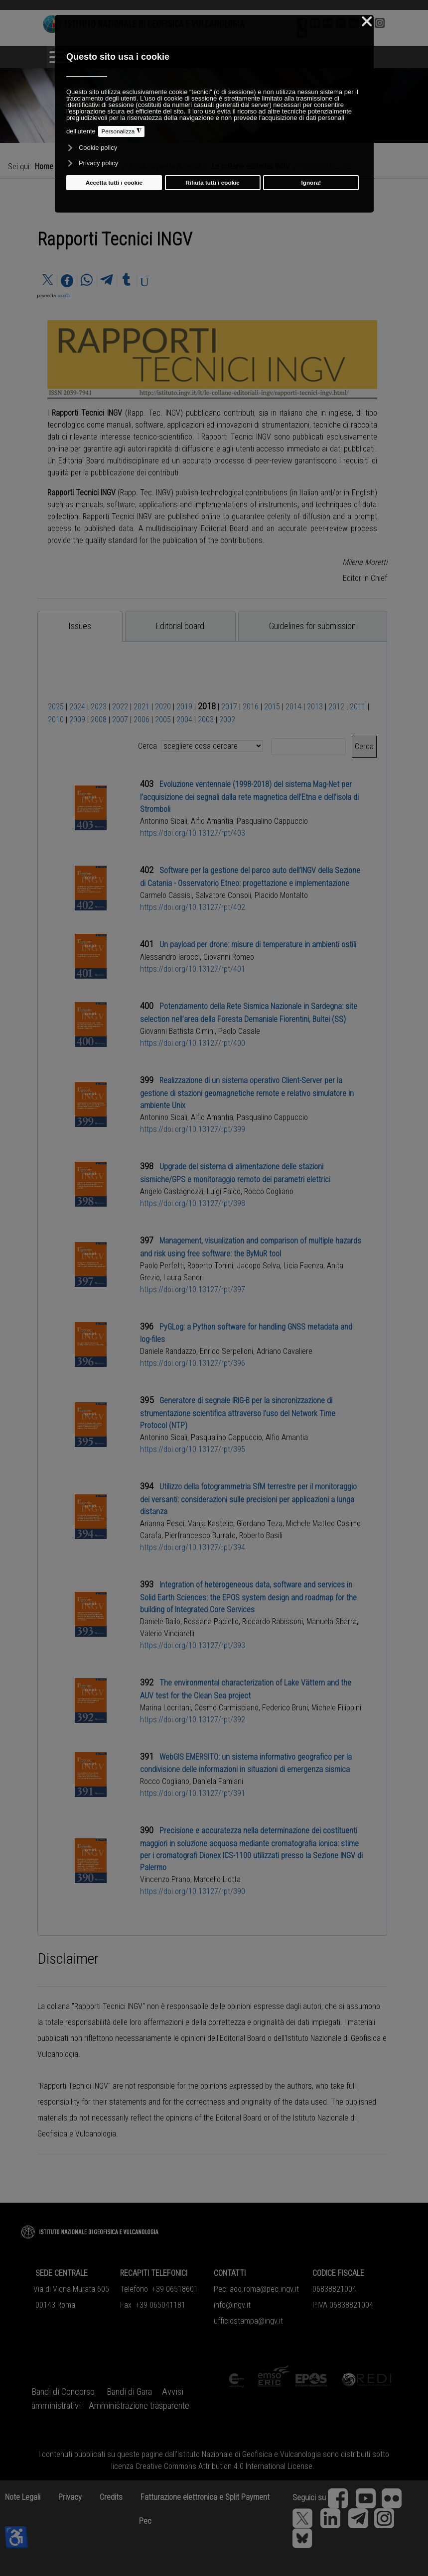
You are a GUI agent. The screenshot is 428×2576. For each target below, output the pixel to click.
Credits (111, 2497)
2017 (229, 706)
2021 (141, 706)
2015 (272, 706)
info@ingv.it (232, 2305)
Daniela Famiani (218, 1781)
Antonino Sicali (163, 821)
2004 (184, 719)
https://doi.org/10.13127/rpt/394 (192, 1547)
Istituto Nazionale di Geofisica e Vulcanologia (249, 2454)
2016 (251, 706)
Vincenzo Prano (165, 1879)
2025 (56, 706)
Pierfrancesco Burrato (200, 1535)
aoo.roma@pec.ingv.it (264, 2289)
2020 (163, 706)
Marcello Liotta (217, 1879)
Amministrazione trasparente (139, 2405)
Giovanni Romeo (228, 957)
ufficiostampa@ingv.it (248, 2321)
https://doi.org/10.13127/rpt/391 (192, 1793)
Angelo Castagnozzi (171, 1191)
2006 (141, 719)
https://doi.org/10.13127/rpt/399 (192, 1129)
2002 (227, 719)
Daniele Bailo (160, 1621)
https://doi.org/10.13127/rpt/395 (192, 1449)
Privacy (70, 2497)
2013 (315, 706)
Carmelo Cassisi (166, 895)
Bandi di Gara (129, 2391)
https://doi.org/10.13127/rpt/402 (192, 907)
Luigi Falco (224, 1191)
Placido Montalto (281, 895)
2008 (99, 719)
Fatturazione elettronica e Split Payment (205, 2497)
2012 (336, 706)
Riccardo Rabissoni (272, 1621)
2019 (184, 706)
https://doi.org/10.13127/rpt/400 (192, 1043)
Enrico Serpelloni (226, 1351)
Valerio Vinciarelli (167, 1633)
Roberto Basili (261, 1535)
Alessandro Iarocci (170, 957)
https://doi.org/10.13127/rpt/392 (192, 1719)
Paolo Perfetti (162, 1265)
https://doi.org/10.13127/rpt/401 (192, 969)
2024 (77, 706)
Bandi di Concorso (63, 2391)
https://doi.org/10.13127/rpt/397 (192, 1289)
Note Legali (22, 2497)
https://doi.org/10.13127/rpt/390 (192, 1891)
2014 (293, 706)
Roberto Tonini (210, 1265)
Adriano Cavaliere (284, 1351)
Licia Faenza (303, 1265)
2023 (99, 706)
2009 (77, 719)
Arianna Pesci (162, 1523)
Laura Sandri (183, 1277)
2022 (120, 706)
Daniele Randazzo (168, 1351)
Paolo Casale (239, 1031)
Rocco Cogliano (268, 1191)
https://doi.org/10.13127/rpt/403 (192, 833)
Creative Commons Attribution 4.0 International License (224, 2466)
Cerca (364, 746)
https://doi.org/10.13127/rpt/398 (192, 1203)
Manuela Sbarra (331, 1621)
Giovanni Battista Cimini (177, 1031)
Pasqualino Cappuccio (272, 821)
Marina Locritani (165, 1707)
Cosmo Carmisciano (226, 1707)
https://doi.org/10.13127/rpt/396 (192, 1363)
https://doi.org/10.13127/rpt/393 (192, 1645)
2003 (206, 719)
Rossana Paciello (211, 1621)
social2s (63, 295)
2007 (120, 719)
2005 (163, 719)
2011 (358, 706)
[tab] (80, 626)
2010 (56, 719)
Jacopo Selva (258, 1265)
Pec (145, 2521)
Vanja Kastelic (210, 1523)
